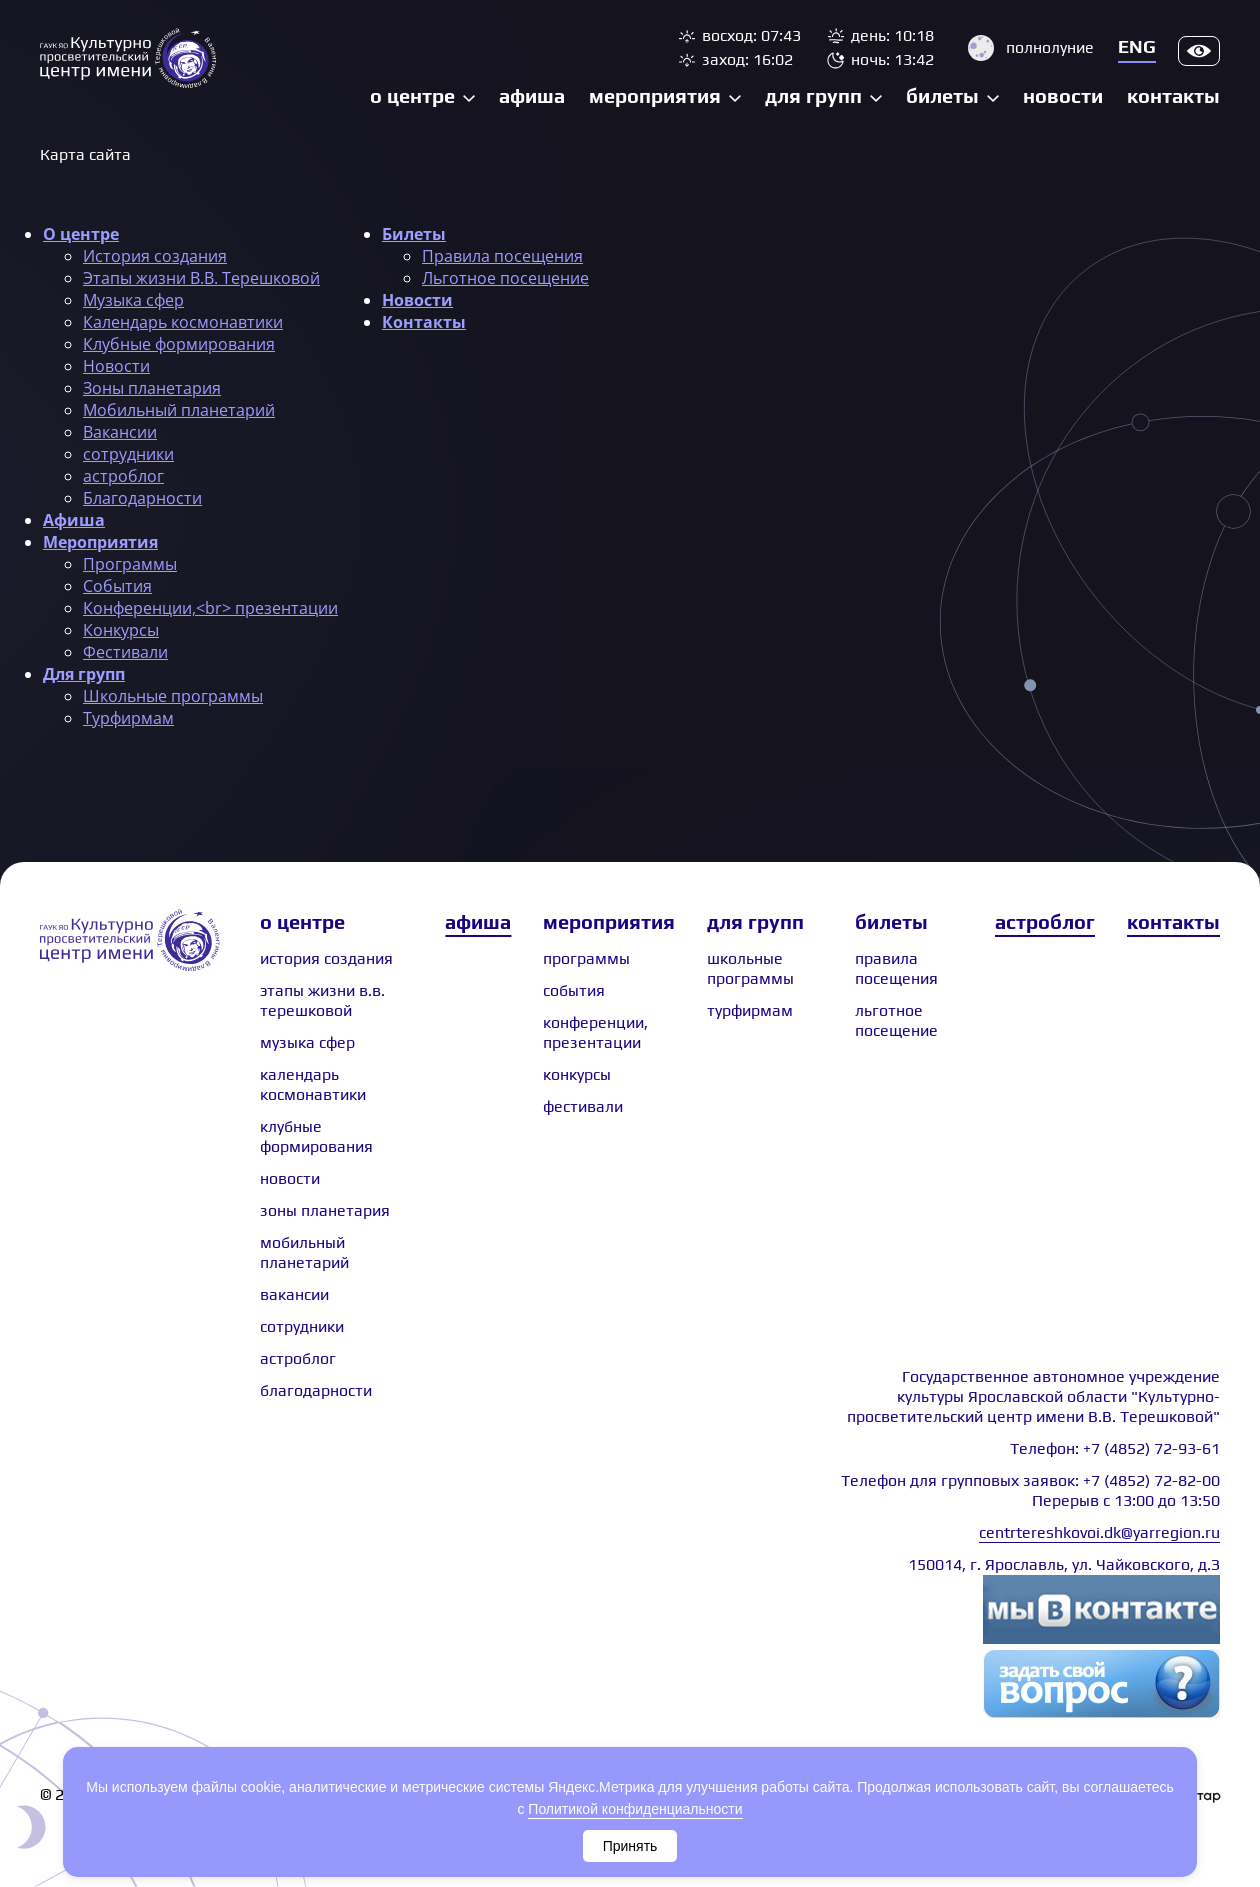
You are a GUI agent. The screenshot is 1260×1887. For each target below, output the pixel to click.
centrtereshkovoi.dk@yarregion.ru (1099, 1532)
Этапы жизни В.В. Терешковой (201, 278)
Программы (130, 564)
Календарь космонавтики (183, 322)
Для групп (813, 95)
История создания (155, 256)
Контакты (1173, 95)
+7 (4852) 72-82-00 (1151, 1480)
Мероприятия (655, 95)
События (117, 586)
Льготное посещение (505, 278)
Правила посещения (502, 256)
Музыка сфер (133, 300)
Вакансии (120, 432)
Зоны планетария (152, 388)
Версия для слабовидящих (1199, 51)
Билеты (942, 95)
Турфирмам (128, 718)
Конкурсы (121, 630)
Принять (630, 1846)
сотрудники (128, 454)
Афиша (532, 95)
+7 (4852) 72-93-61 (1151, 1448)
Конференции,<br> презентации (210, 608)
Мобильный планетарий (179, 410)
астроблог (123, 476)
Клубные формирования (179, 344)
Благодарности (142, 498)
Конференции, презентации (595, 1032)
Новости (1063, 95)
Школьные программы (173, 696)
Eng (1137, 46)
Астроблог (1045, 921)
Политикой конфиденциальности (635, 1809)
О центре (412, 95)
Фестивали (125, 652)
